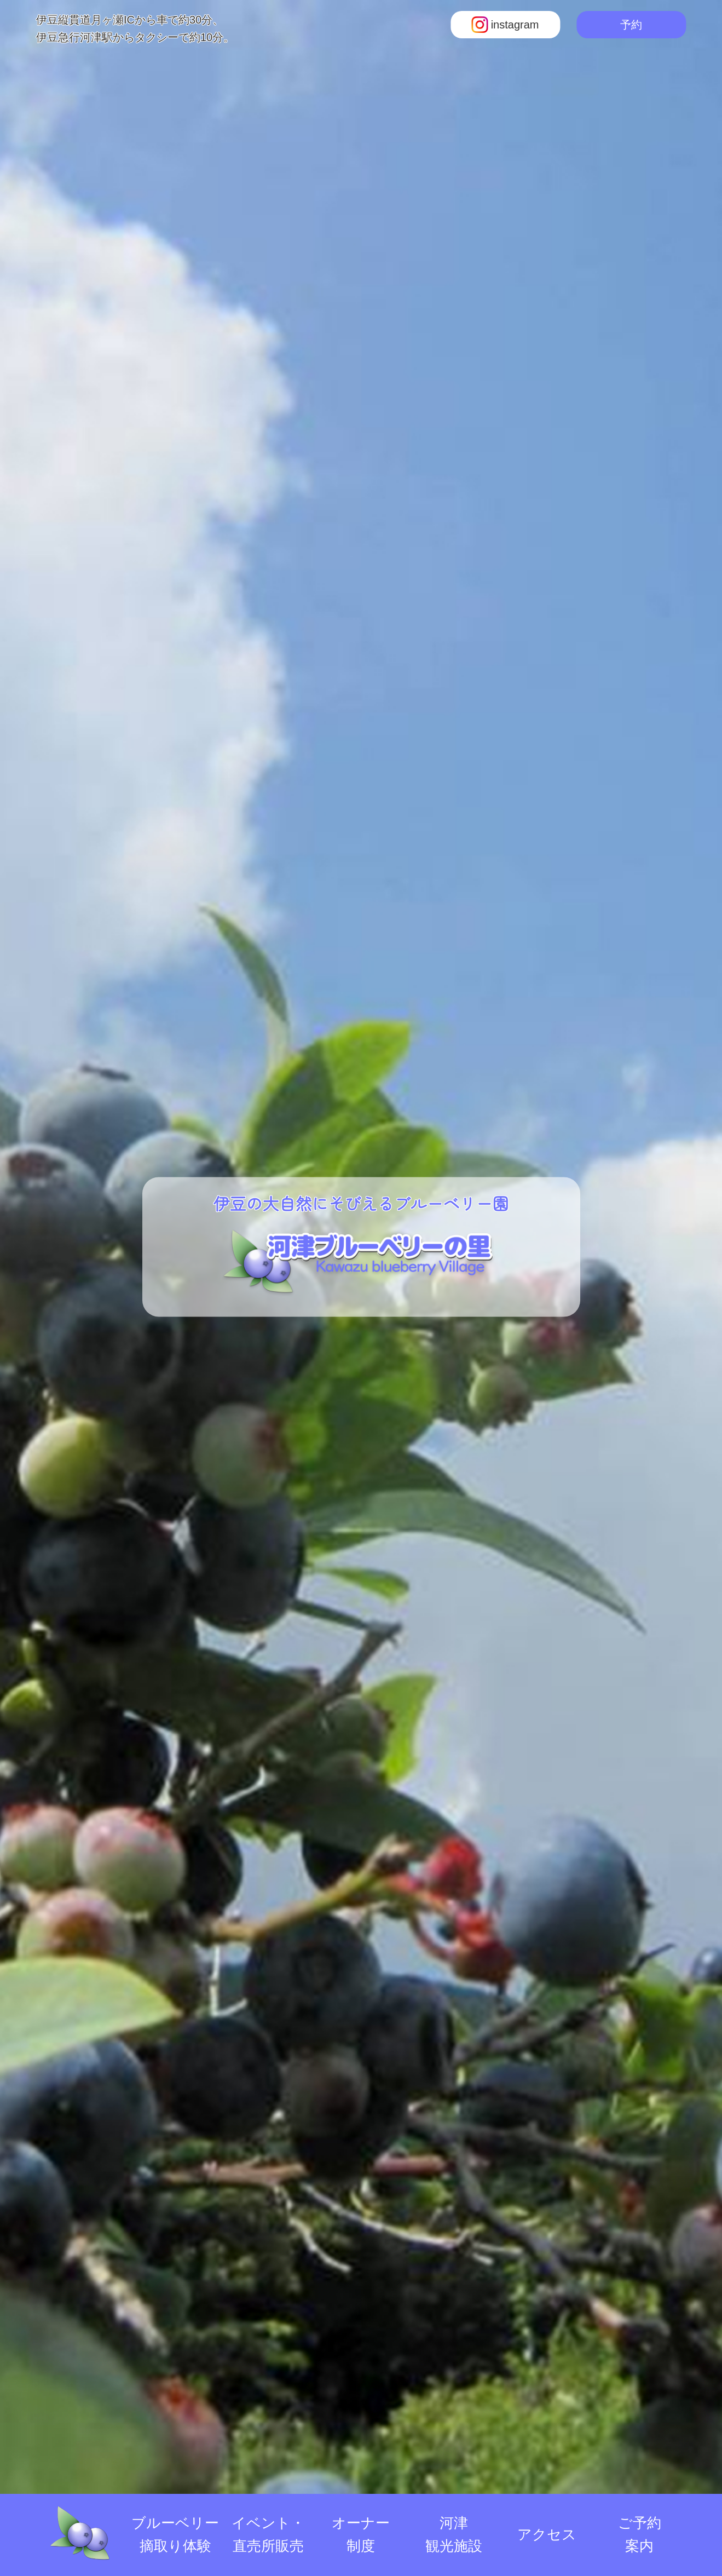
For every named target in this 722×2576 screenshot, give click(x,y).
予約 (631, 25)
